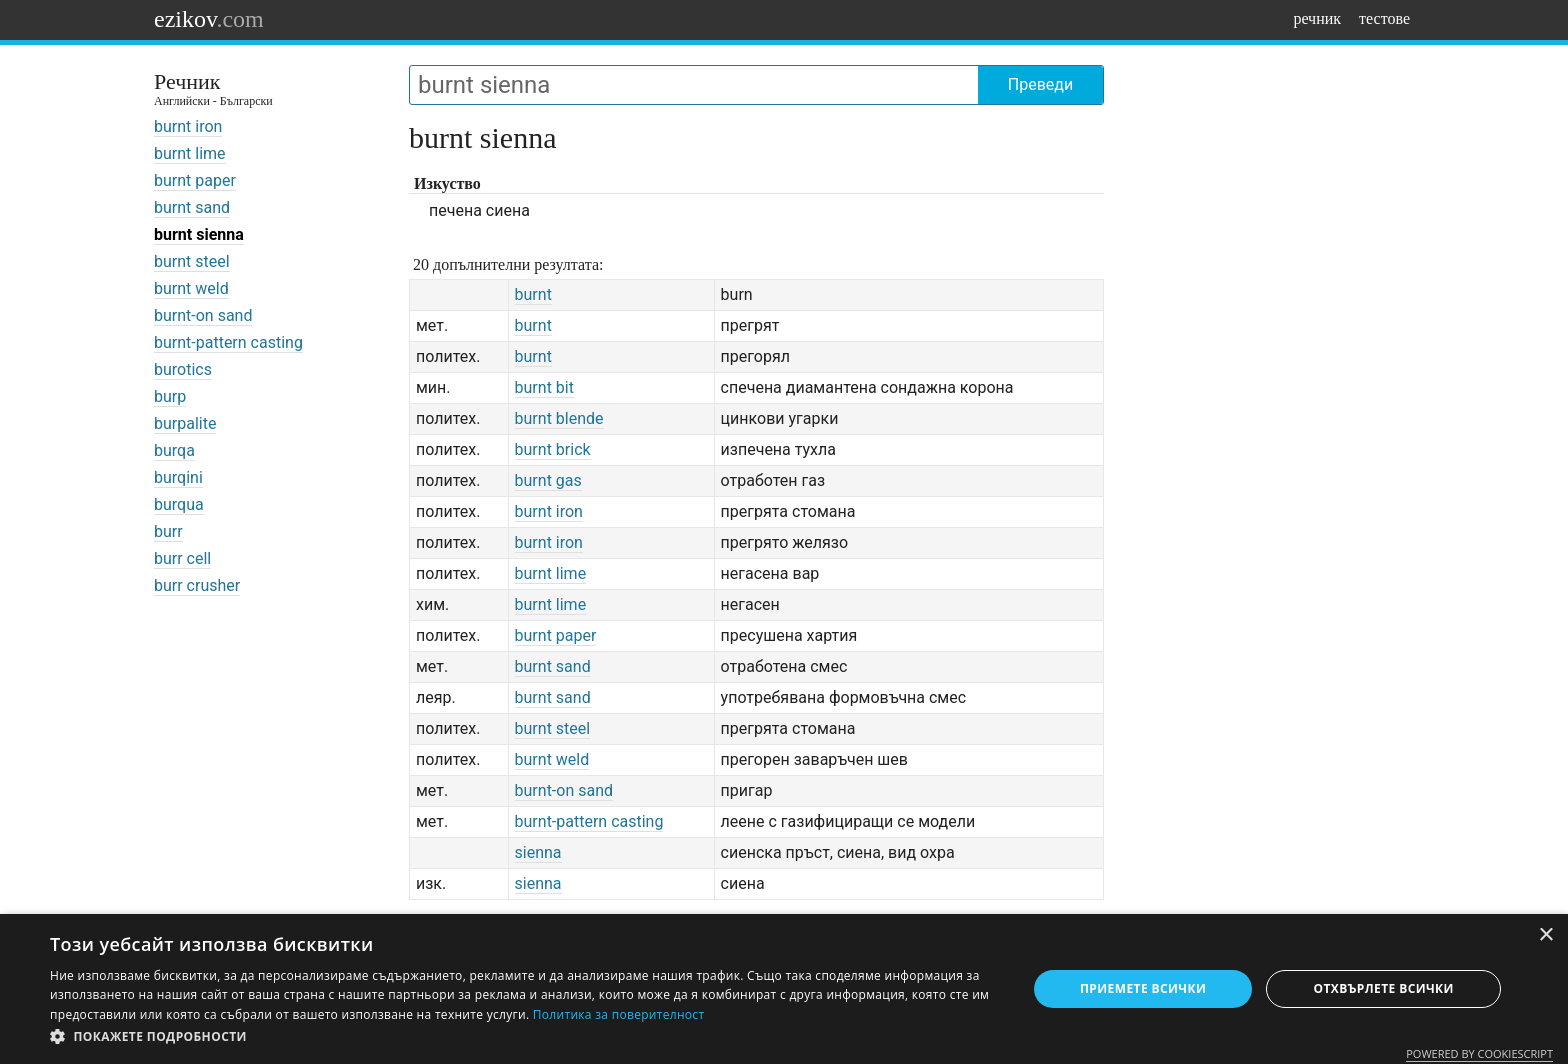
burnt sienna (199, 234)
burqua (179, 504)
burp (170, 396)
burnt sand (192, 207)
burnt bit (544, 387)
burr (168, 531)
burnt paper (195, 180)
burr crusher (197, 585)
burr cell (182, 558)
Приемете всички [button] (1143, 988)
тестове (1384, 18)
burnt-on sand (203, 315)
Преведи (1040, 84)
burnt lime (190, 153)
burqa (174, 450)
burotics (183, 369)
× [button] (1545, 935)
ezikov (209, 19)
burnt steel (192, 261)
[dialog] (784, 989)
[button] (524, 1037)
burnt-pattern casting (228, 342)
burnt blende (559, 418)
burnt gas (548, 480)
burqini (178, 477)
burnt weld (191, 288)
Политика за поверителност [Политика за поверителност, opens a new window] (619, 1014)
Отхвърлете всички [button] (1384, 988)
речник (1317, 18)
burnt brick (553, 449)
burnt (533, 294)
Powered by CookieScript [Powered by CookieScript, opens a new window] (1479, 1053)
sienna (538, 852)
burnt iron (188, 126)
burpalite (185, 423)
